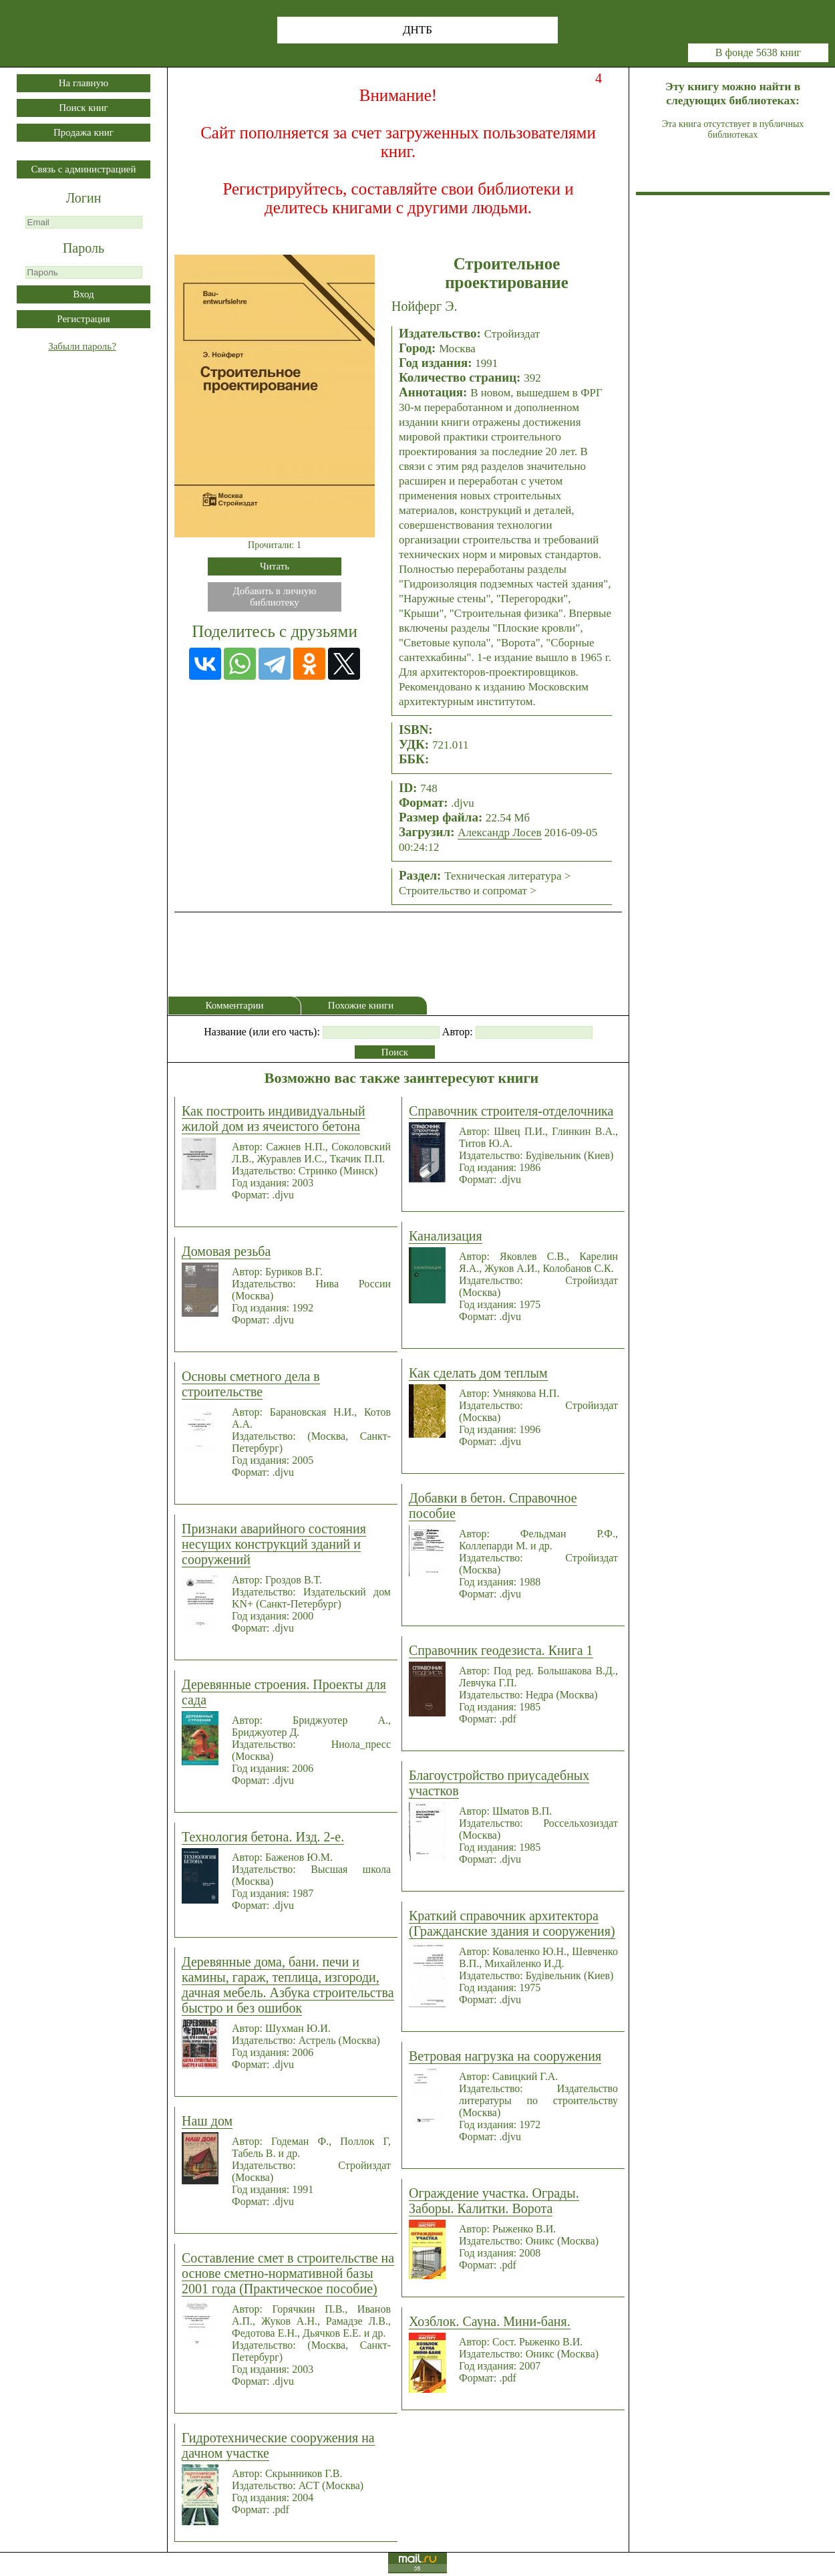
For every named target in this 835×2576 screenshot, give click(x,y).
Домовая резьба (226, 1251)
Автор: (457, 1031)
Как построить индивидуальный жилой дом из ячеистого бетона (273, 1119)
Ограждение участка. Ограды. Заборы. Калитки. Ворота (494, 2201)
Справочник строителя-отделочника (511, 1111)
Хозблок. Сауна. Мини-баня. (489, 2321)
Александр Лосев (499, 832)
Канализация (445, 1236)
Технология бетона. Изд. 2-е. (263, 1836)
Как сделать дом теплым (478, 1373)
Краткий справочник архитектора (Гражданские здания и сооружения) (512, 1923)
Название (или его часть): (262, 1031)
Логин (84, 197)
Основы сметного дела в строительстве (251, 1384)
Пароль (83, 248)
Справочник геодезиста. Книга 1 (501, 1650)
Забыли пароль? (82, 346)
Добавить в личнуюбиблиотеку (275, 597)
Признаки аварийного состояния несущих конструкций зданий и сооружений (274, 1544)
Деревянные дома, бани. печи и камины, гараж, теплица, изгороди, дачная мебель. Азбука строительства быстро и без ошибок (288, 1984)
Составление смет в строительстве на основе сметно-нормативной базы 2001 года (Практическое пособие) (288, 2273)
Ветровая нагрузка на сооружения (505, 2056)
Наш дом (207, 2120)
